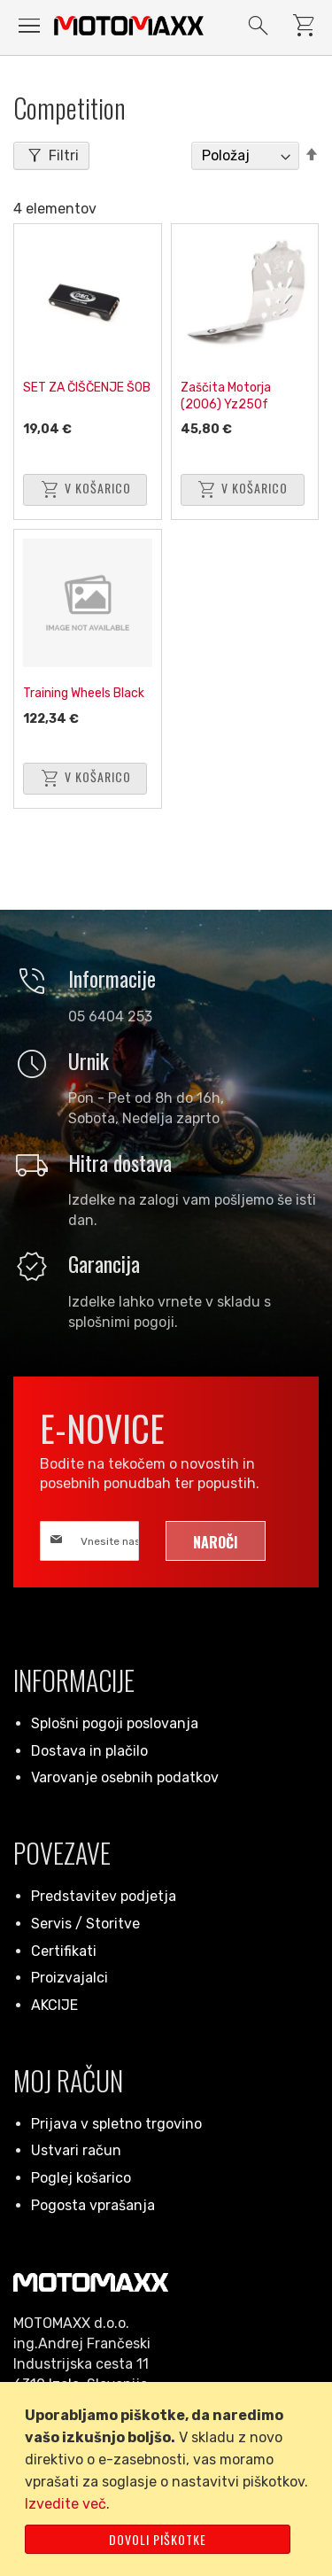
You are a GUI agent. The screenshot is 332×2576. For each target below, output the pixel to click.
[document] (169, 2479)
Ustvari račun (76, 2150)
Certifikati (64, 1951)
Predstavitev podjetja (103, 1896)
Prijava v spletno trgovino (116, 2123)
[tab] (51, 156)
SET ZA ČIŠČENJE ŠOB (87, 387)
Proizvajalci (69, 1977)
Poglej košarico (81, 2177)
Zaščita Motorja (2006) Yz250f (226, 396)
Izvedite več (65, 2503)
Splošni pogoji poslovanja (114, 1723)
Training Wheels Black (83, 693)
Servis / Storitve (85, 1923)
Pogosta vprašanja (93, 2205)
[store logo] (129, 25)
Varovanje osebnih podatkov (125, 1777)
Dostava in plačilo (89, 1750)
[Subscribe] (216, 1541)
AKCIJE (54, 2005)
